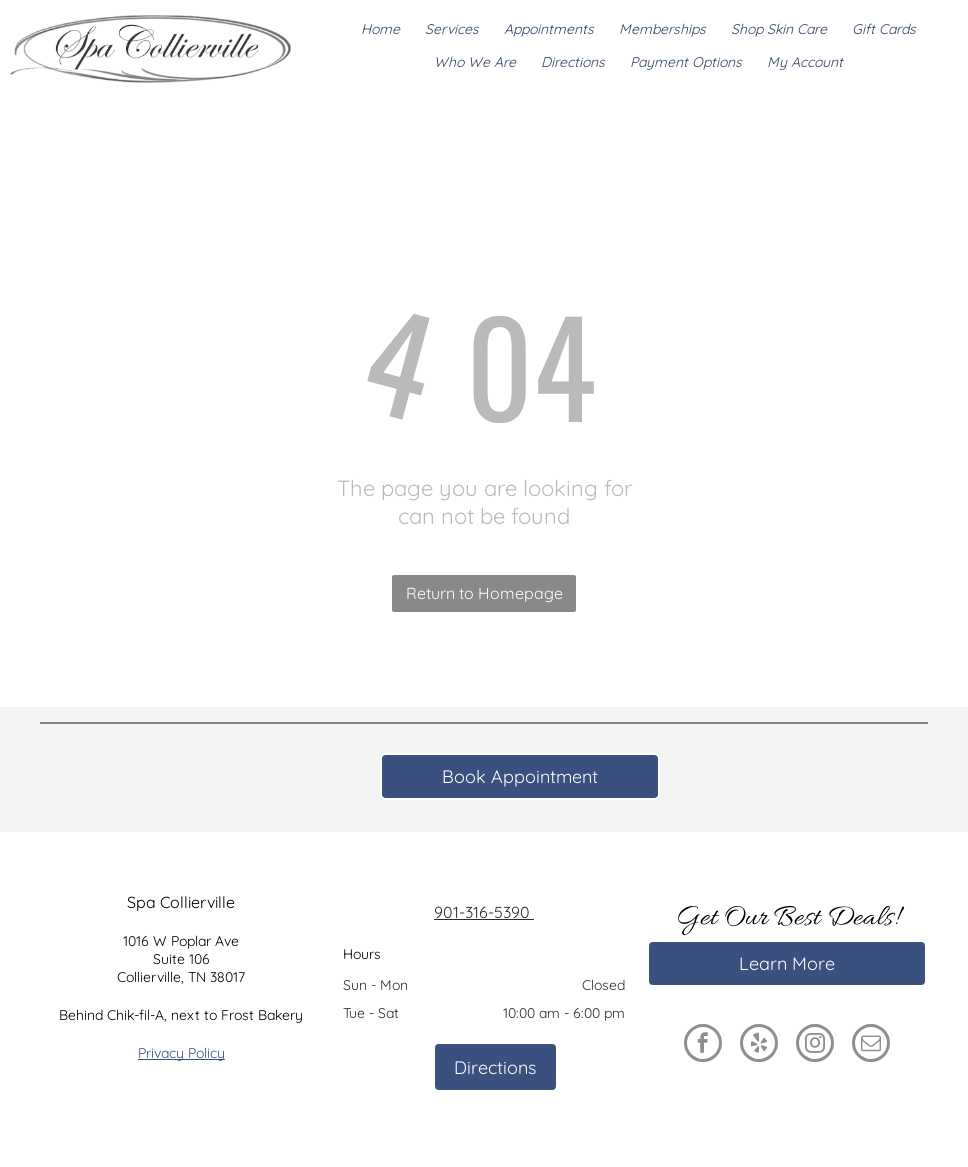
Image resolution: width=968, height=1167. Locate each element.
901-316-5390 (484, 912)
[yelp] (759, 1045)
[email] (871, 1045)
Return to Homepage (484, 593)
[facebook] (703, 1045)
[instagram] (815, 1045)
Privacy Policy (181, 1053)
